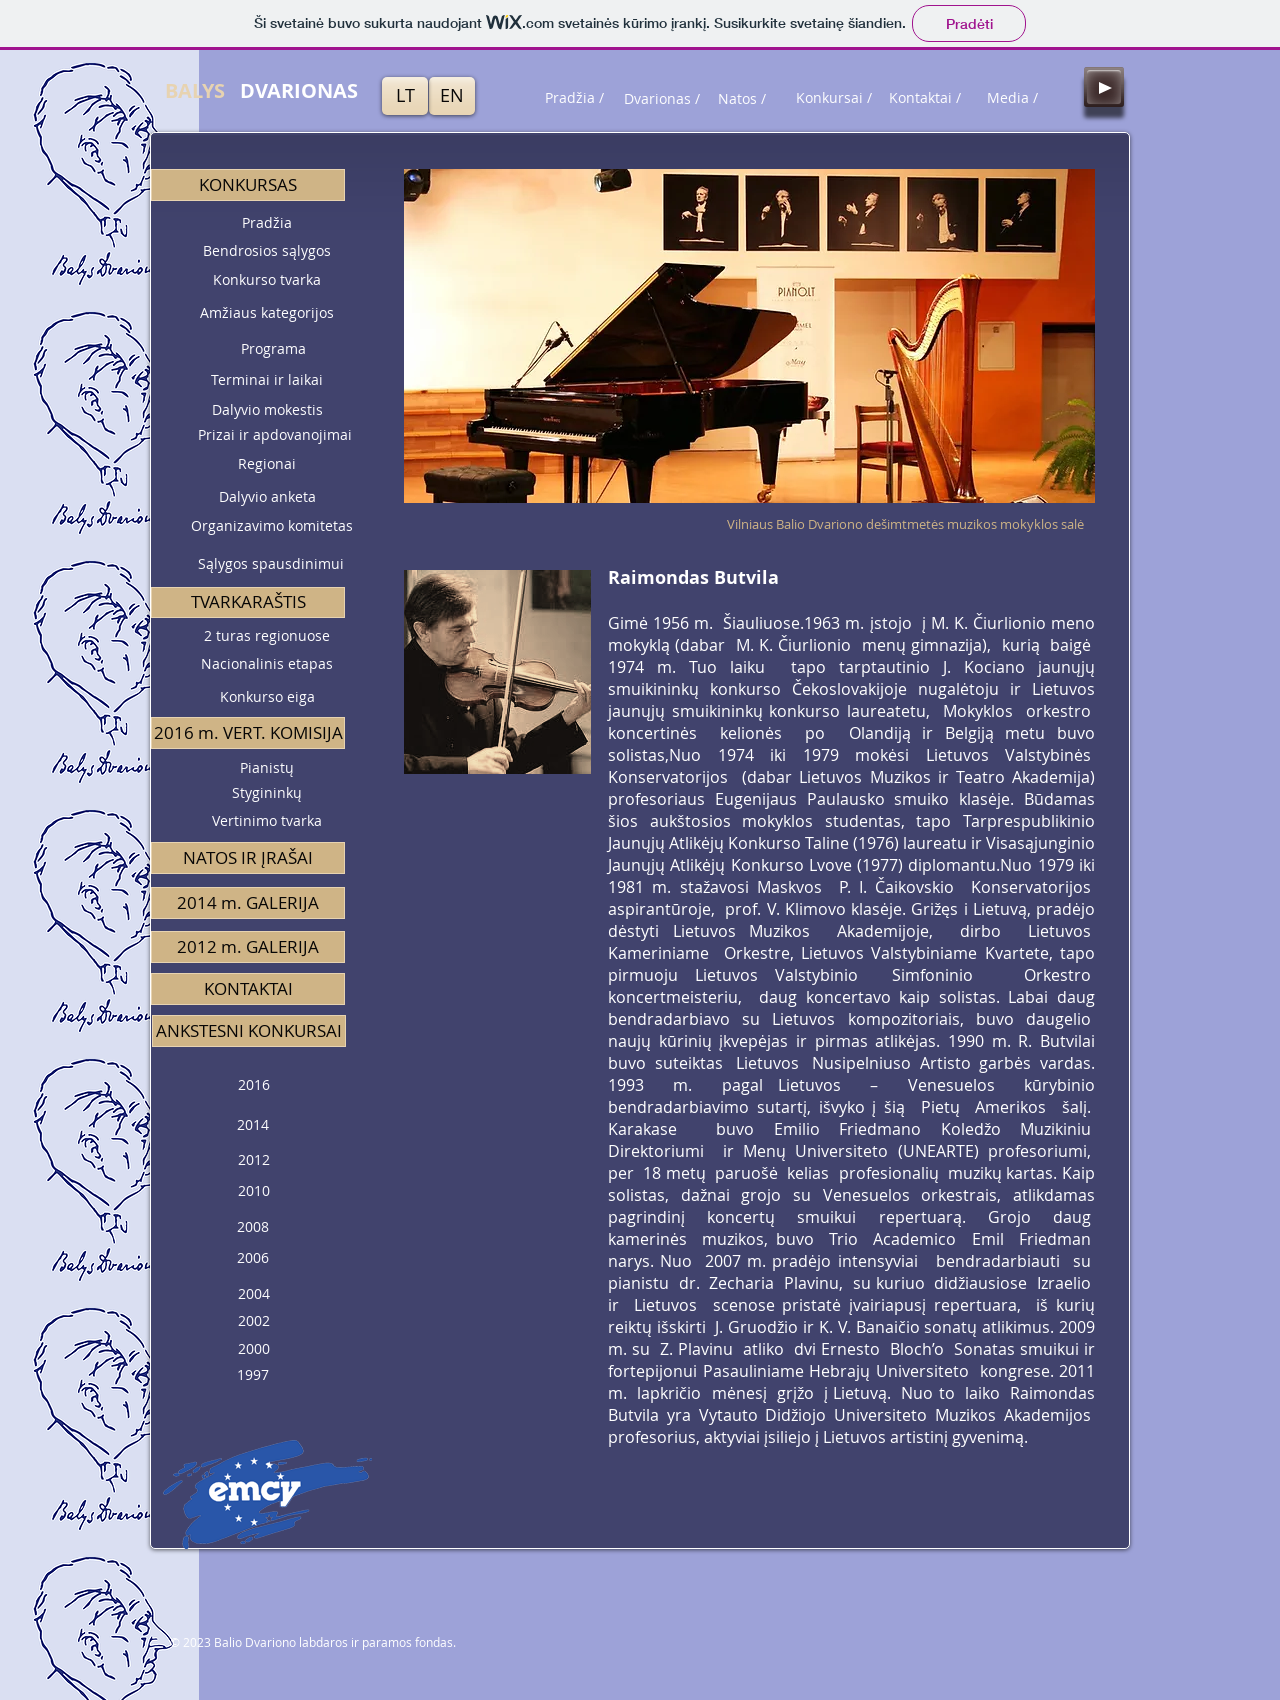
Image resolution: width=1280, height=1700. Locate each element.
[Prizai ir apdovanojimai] (275, 435)
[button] (248, 185)
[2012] (254, 1160)
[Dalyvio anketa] (267, 497)
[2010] (254, 1191)
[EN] (452, 96)
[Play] (1104, 87)
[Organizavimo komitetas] (272, 526)
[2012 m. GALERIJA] (248, 947)
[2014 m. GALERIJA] (248, 903)
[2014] (253, 1125)
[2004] (254, 1294)
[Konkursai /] (834, 98)
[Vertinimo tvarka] (267, 821)
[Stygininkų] (267, 793)
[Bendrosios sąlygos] (267, 251)
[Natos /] (742, 99)
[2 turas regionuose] (267, 636)
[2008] (253, 1227)
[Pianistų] (267, 768)
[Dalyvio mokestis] (267, 410)
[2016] (254, 1085)
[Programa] (273, 349)
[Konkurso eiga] (267, 697)
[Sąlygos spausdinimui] (271, 564)
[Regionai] (267, 464)
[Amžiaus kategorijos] (267, 313)
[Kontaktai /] (925, 98)
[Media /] (1012, 98)
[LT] (405, 96)
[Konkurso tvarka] (267, 280)
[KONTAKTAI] (248, 989)
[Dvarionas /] (662, 99)
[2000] (254, 1349)
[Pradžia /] (574, 98)
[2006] (253, 1258)
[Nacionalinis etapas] (267, 664)
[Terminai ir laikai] (267, 380)
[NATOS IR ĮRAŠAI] (248, 858)
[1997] (253, 1375)
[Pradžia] (267, 223)
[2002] (254, 1321)
